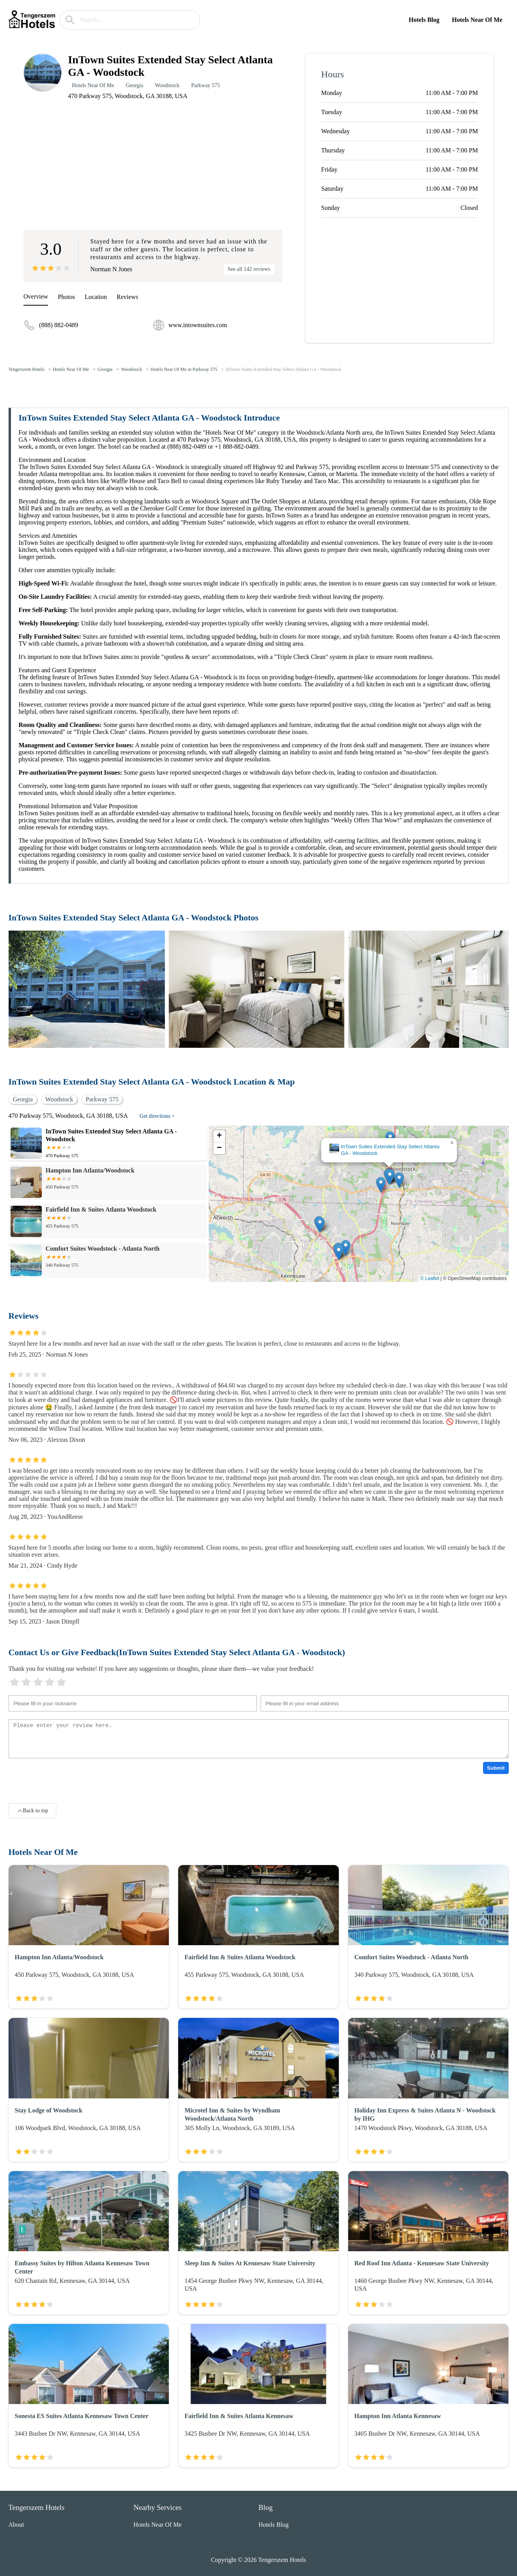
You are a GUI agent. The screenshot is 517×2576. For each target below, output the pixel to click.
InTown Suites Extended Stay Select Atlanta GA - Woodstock (283, 369)
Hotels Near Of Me (477, 19)
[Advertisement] (152, 165)
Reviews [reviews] (127, 297)
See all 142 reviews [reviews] (249, 269)
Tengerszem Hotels (27, 369)
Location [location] (96, 297)
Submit (495, 1768)
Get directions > (157, 1116)
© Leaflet (429, 1278)
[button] (390, 1177)
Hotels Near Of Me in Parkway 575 (183, 369)
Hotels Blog (424, 19)
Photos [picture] (66, 297)
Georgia (134, 85)
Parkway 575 (205, 85)
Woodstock (167, 85)
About (16, 2524)
